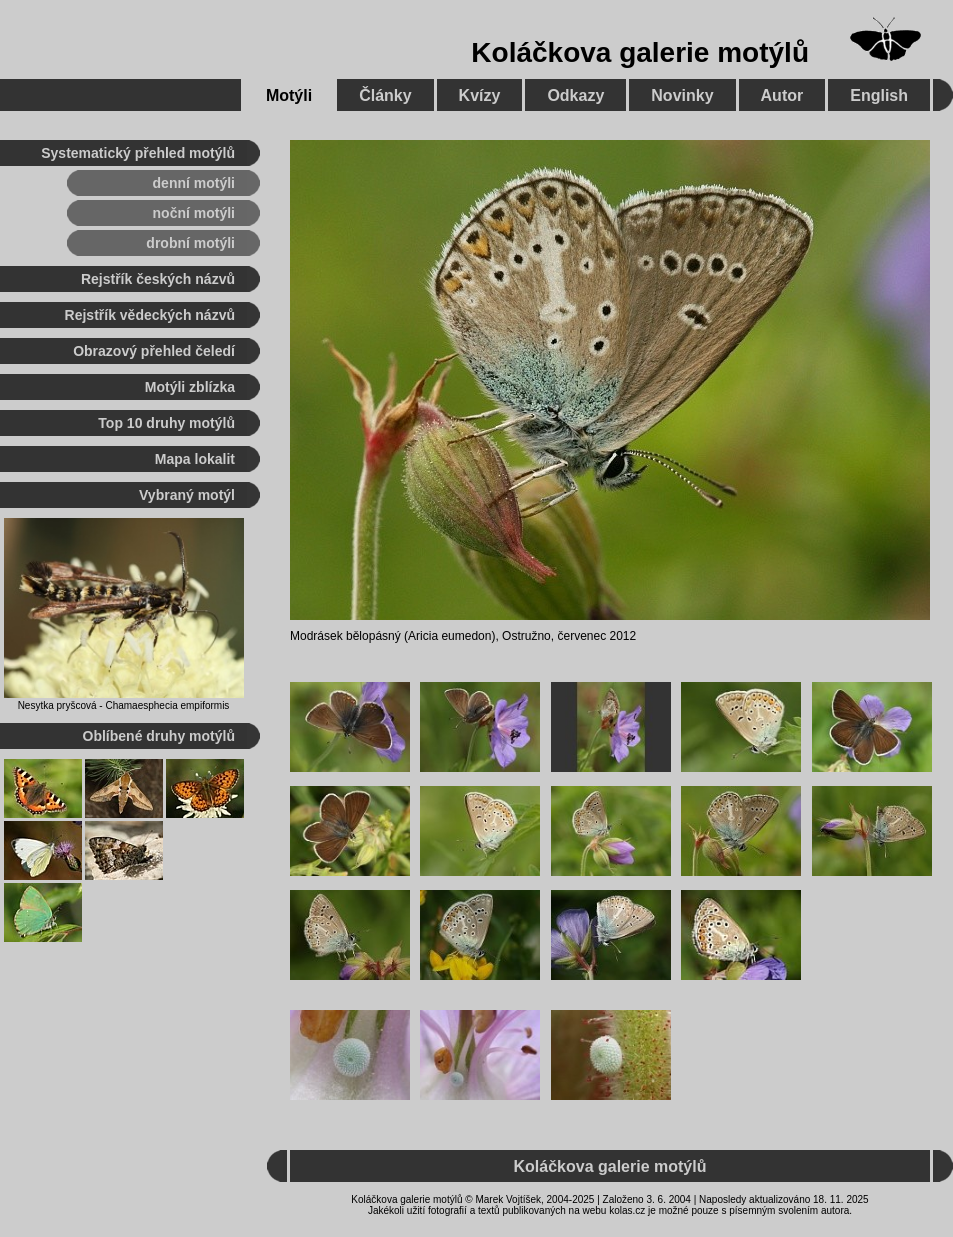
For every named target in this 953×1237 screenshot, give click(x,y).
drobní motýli (190, 243)
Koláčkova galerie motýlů (640, 52)
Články (385, 95)
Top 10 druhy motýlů (166, 423)
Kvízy (480, 95)
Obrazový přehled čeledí (154, 351)
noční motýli (194, 213)
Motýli (289, 95)
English (879, 95)
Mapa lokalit (195, 459)
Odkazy (575, 95)
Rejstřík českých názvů (158, 279)
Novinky (682, 95)
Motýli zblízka (190, 387)
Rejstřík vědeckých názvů (150, 315)
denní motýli (194, 183)
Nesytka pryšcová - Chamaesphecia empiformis (124, 705)
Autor (782, 95)
